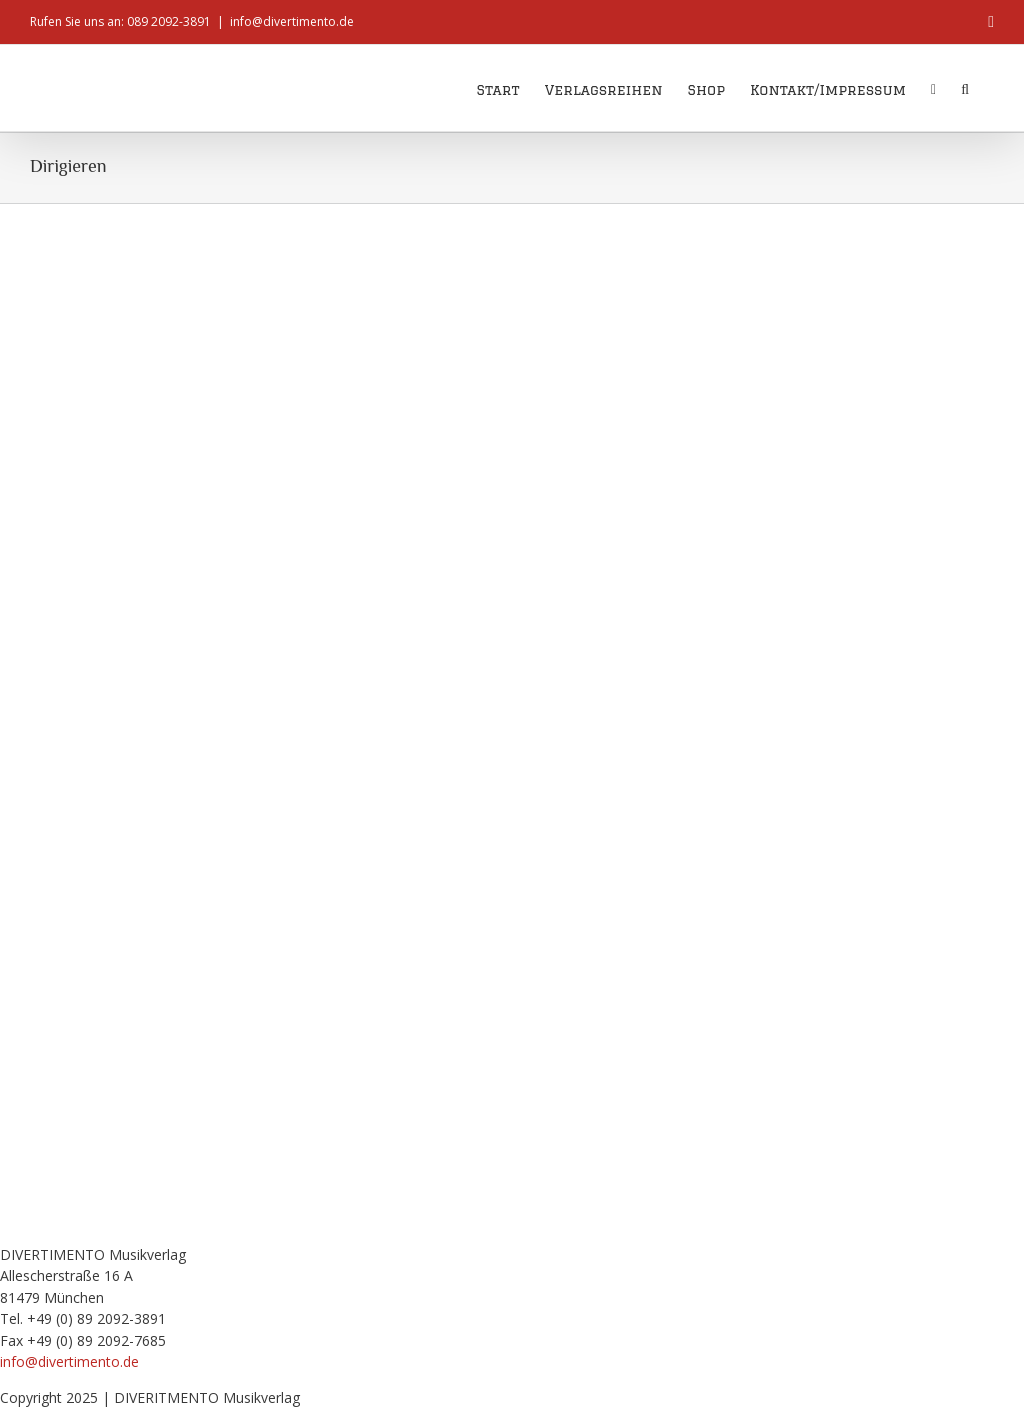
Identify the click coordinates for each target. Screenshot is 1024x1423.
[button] (965, 88)
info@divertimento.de (292, 21)
